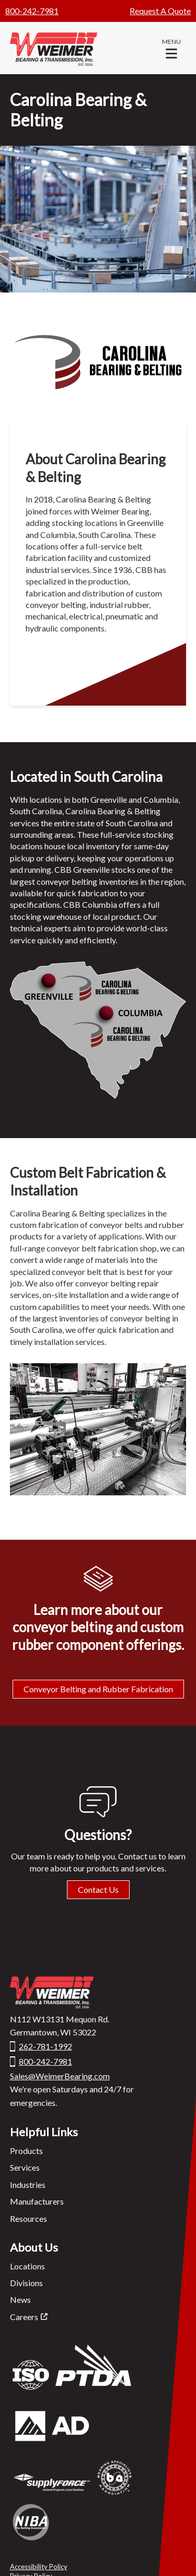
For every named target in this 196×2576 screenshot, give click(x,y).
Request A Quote (160, 11)
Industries (27, 2184)
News (20, 2299)
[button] (171, 48)
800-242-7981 (32, 11)
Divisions (26, 2283)
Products (26, 2151)
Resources (28, 2218)
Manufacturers (37, 2201)
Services (25, 2167)
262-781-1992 (45, 2046)
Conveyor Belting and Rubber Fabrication (98, 1689)
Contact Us (98, 1889)
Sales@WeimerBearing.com (60, 2076)
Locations (27, 2266)
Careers (24, 2317)
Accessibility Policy (38, 2566)
